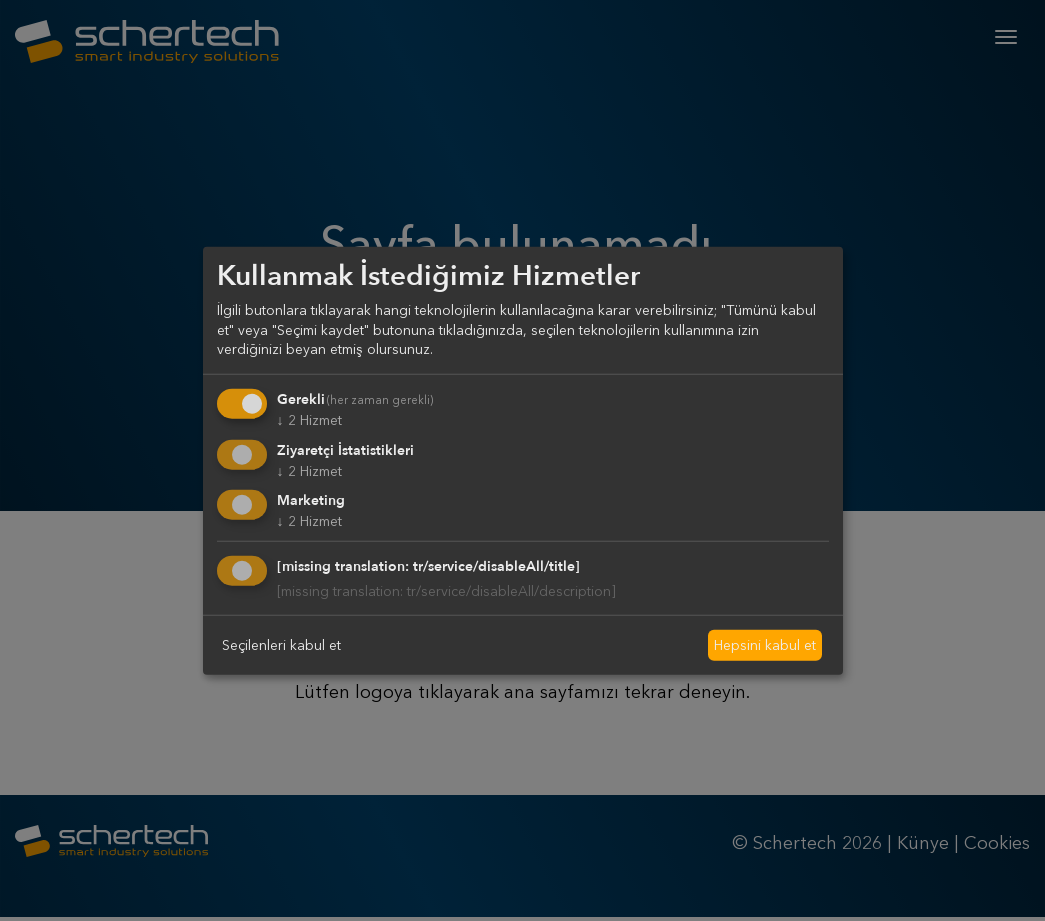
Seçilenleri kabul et (281, 645)
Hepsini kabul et (765, 645)
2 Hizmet (309, 420)
